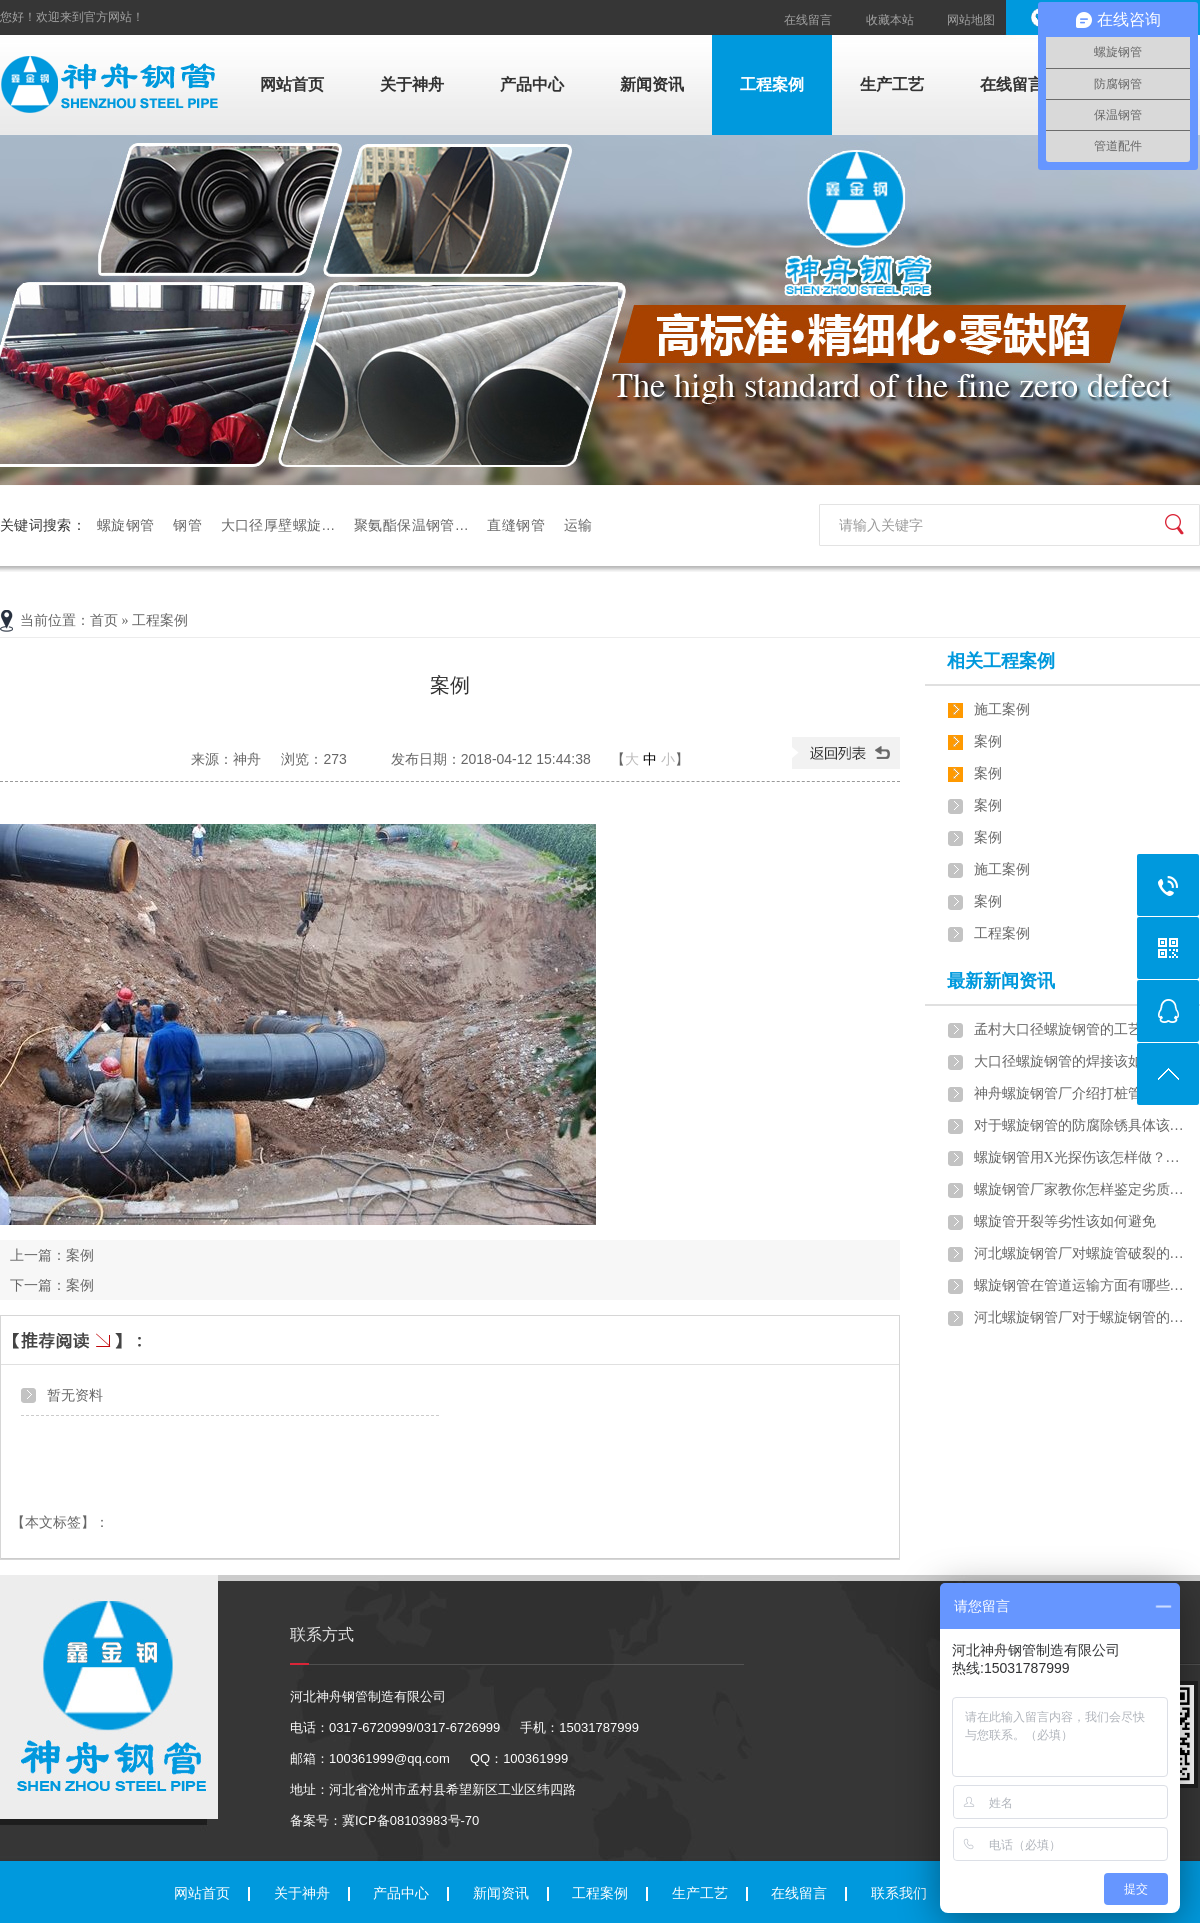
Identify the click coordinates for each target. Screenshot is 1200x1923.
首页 (104, 620)
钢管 (187, 525)
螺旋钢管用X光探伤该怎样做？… (1077, 1157)
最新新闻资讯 (1001, 981)
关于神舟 (412, 84)
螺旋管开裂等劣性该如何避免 (1065, 1221)
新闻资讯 (652, 84)
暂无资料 (75, 1395)
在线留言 (808, 20)
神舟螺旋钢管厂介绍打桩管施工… (1079, 1093)
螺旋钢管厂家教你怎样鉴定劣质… (1079, 1189)
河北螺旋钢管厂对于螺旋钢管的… (1079, 1317)
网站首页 (292, 84)
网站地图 (971, 20)
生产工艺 (892, 84)
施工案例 (1002, 709)
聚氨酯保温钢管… (411, 525)
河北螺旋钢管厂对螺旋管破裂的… (1079, 1253)
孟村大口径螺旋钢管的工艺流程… (1079, 1029)
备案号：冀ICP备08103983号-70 (384, 1820)
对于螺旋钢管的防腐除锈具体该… (1079, 1125)
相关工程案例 (1001, 661)
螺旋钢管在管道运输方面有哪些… (1079, 1285)
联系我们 (899, 1893)
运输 (578, 525)
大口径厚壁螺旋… (278, 525)
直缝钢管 (515, 525)
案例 (80, 1255)
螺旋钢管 (125, 525)
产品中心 (532, 84)
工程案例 (772, 84)
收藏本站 (890, 20)
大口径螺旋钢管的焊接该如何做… (1079, 1061)
